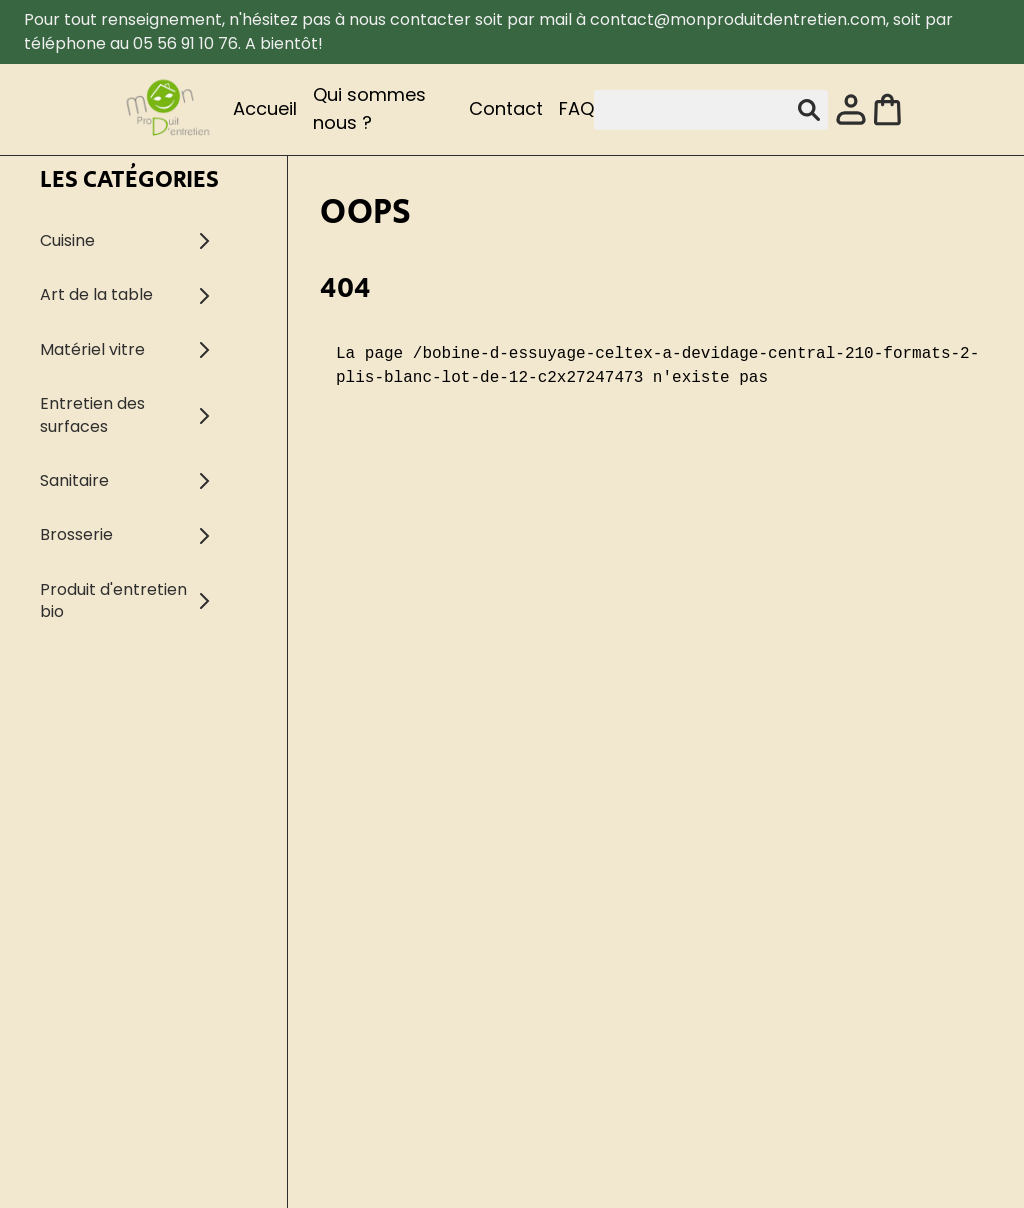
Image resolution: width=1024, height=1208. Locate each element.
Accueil (265, 108)
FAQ (576, 108)
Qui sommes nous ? (369, 108)
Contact (506, 108)
